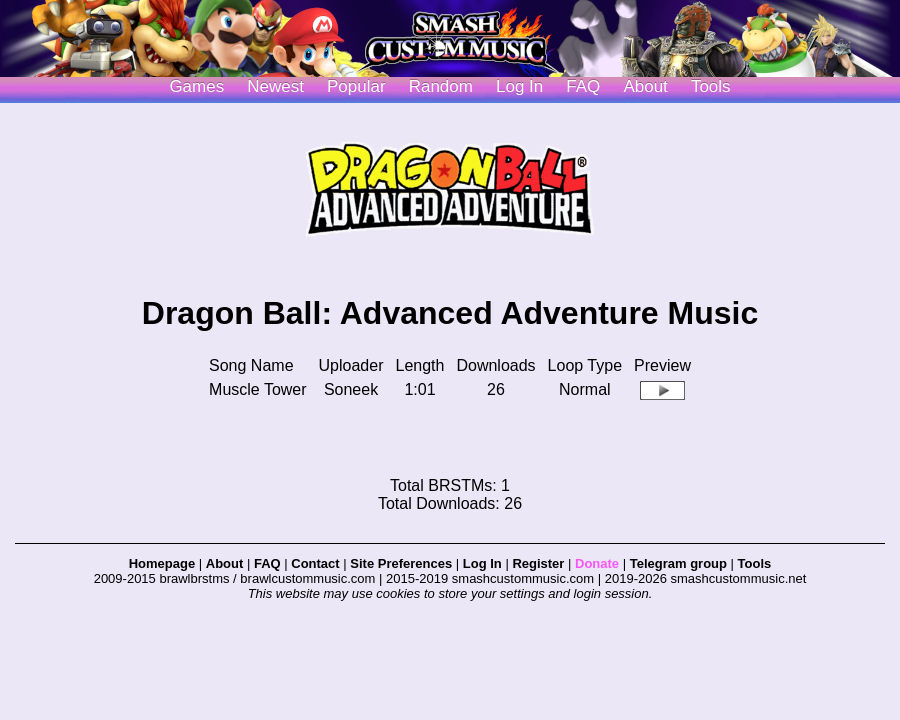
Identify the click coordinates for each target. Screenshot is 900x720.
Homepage (162, 563)
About (645, 86)
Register (538, 563)
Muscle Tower (258, 389)
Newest (275, 86)
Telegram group (678, 563)
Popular (356, 86)
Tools (711, 86)
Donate (597, 563)
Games (196, 86)
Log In (482, 563)
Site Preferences (401, 563)
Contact (315, 563)
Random (441, 86)
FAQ (583, 86)
